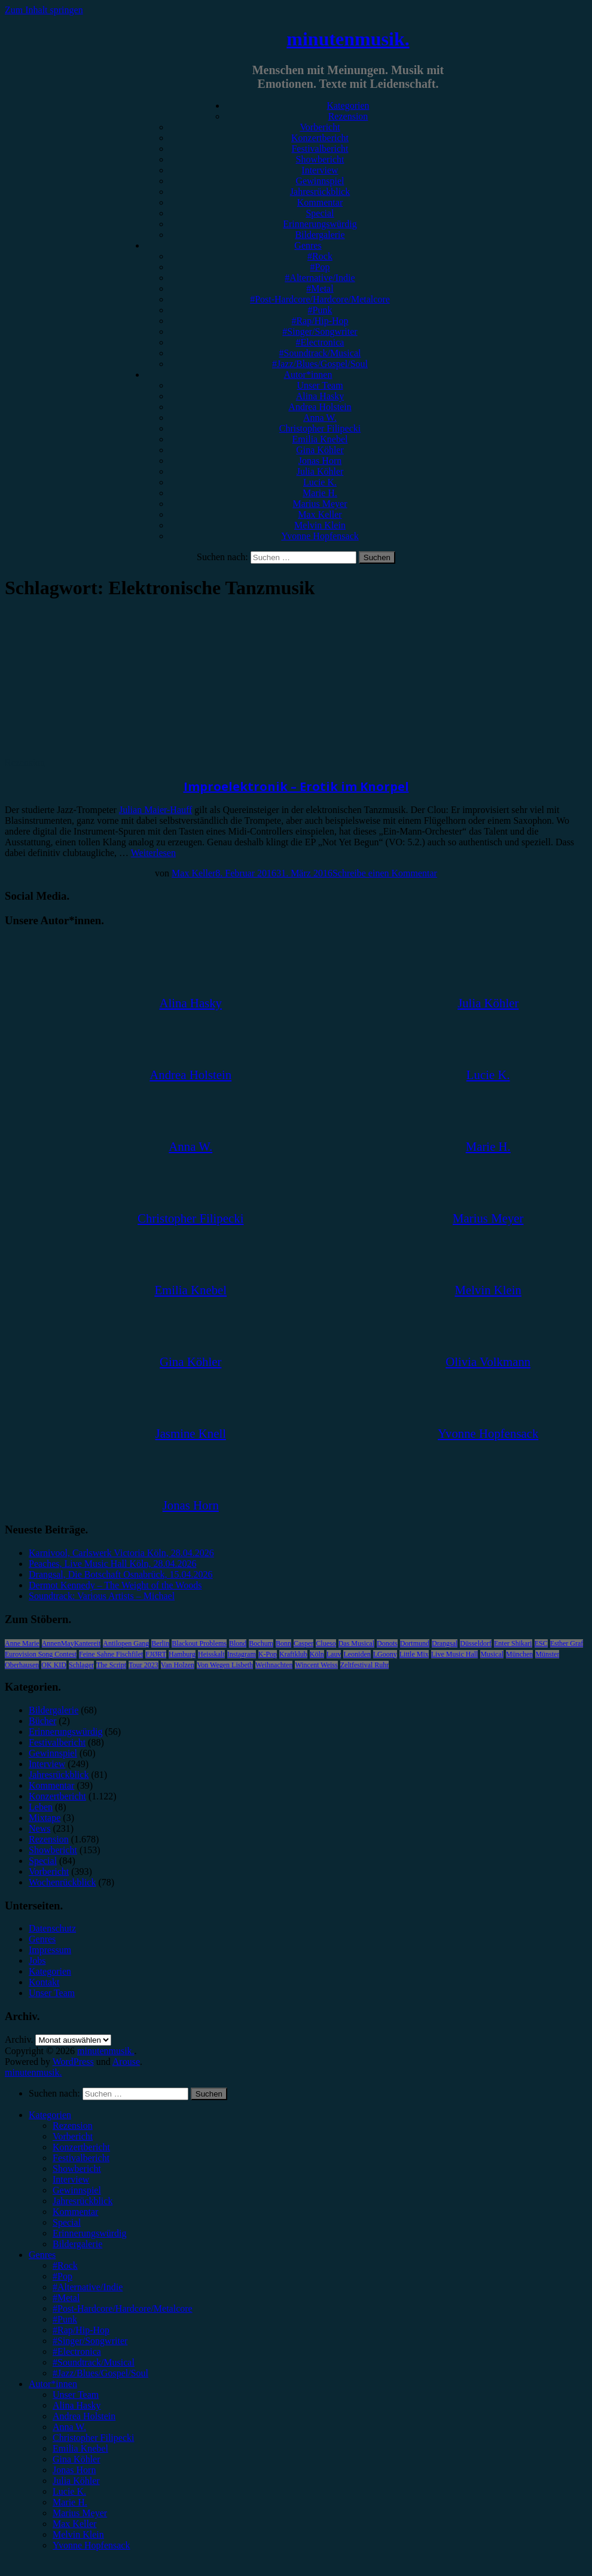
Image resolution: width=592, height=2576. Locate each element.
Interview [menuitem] (71, 2179)
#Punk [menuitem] (65, 2319)
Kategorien (347, 105)
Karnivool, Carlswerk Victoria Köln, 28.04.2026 (121, 1553)
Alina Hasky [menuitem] (76, 2405)
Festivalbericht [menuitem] (81, 2158)
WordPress (73, 2061)
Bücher (42, 1721)
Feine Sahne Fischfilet (111, 1654)
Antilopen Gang (126, 1643)
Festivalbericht (319, 148)
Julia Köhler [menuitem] (76, 2481)
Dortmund (414, 1643)
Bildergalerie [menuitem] (77, 2244)
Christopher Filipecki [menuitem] (93, 2438)
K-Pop (267, 1654)
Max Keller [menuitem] (74, 2524)
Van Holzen (177, 1665)
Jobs (37, 1960)
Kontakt (44, 1982)
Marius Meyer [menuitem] (80, 2513)
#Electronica (320, 342)
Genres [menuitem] (42, 2255)
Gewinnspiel (320, 181)
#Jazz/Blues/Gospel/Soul (320, 364)
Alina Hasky (320, 396)
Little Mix (414, 1654)
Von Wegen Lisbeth (225, 1665)
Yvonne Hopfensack (319, 536)
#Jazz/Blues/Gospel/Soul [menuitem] (100, 2373)
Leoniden (356, 1654)
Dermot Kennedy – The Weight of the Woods (115, 1585)
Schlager (81, 1665)
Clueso (325, 1643)
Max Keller (319, 514)
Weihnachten (273, 1665)
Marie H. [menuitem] (70, 2502)
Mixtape (44, 1818)
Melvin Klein (320, 525)
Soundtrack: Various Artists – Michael (102, 1596)
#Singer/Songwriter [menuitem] (90, 2341)
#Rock (319, 256)
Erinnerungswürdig (320, 224)
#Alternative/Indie (320, 278)
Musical (491, 1654)
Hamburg (182, 1654)
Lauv (333, 1654)
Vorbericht (320, 127)
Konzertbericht (320, 138)
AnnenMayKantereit (71, 1643)
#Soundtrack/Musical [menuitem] (94, 2362)
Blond (237, 1643)
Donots (387, 1643)
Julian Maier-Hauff (155, 810)
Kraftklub (293, 1654)
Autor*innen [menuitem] (53, 2384)
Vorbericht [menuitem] (73, 2136)
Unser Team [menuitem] (76, 2394)
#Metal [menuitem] (66, 2298)
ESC (541, 1643)
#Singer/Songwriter (319, 331)
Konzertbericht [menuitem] (81, 2147)
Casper (303, 1643)
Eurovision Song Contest (41, 1654)
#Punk (320, 310)
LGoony (385, 1654)
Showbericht (320, 159)
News (39, 1828)
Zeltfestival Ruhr (364, 1665)
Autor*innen (308, 374)
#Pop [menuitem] (62, 2276)
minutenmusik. (347, 39)
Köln (317, 1654)
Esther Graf (567, 1643)
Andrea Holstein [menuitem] (84, 2416)
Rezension (348, 116)
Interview (319, 170)
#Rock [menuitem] (65, 2265)
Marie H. (320, 493)
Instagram (241, 1654)
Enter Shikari (513, 1643)
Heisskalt (211, 1654)
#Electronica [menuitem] (77, 2351)
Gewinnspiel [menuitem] (77, 2190)
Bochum (261, 1643)
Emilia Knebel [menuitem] (80, 2448)
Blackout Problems (199, 1643)
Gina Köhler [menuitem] (76, 2459)
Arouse (126, 2061)
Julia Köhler (320, 471)
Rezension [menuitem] (73, 2125)
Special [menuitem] (67, 2222)
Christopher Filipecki (320, 428)
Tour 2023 (143, 1665)
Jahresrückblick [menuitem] (82, 2201)
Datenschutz (52, 1928)
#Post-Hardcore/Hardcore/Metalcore (320, 299)
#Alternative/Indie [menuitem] (88, 2287)
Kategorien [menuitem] (50, 2115)
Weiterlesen (153, 853)
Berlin (160, 1643)
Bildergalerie (319, 235)
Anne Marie (22, 1643)
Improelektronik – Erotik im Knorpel (296, 786)
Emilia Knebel (320, 439)
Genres (307, 245)
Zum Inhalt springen (44, 10)
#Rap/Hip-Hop (319, 321)
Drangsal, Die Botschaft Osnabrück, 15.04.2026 (121, 1574)
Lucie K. (320, 482)
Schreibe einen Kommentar (384, 873)
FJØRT (155, 1654)
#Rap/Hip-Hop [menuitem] (81, 2330)
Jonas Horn (319, 461)
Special (320, 213)
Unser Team (320, 385)
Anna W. (320, 417)
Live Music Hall (454, 1654)
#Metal (319, 288)
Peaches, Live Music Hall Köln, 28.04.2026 (112, 1564)
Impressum (50, 1950)
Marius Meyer (319, 504)
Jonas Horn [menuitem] (74, 2470)
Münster (547, 1654)
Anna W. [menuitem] (69, 2427)
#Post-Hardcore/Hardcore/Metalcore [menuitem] (123, 2308)
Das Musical (356, 1643)
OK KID (53, 1665)
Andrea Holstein (319, 407)
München (519, 1654)
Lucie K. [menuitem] (69, 2491)
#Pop (320, 267)
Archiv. (19, 2039)
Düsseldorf (476, 1643)
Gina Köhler (320, 450)
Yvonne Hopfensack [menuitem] (91, 2545)
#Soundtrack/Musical (320, 353)
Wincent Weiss (316, 1665)
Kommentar (320, 202)
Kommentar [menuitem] (75, 2212)
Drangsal (444, 1643)
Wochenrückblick (62, 1882)
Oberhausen (22, 1665)
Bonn (283, 1643)
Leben (41, 1807)
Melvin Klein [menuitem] (78, 2534)
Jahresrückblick (320, 192)
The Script (111, 1665)
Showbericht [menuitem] (77, 2169)
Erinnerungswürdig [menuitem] (90, 2233)
